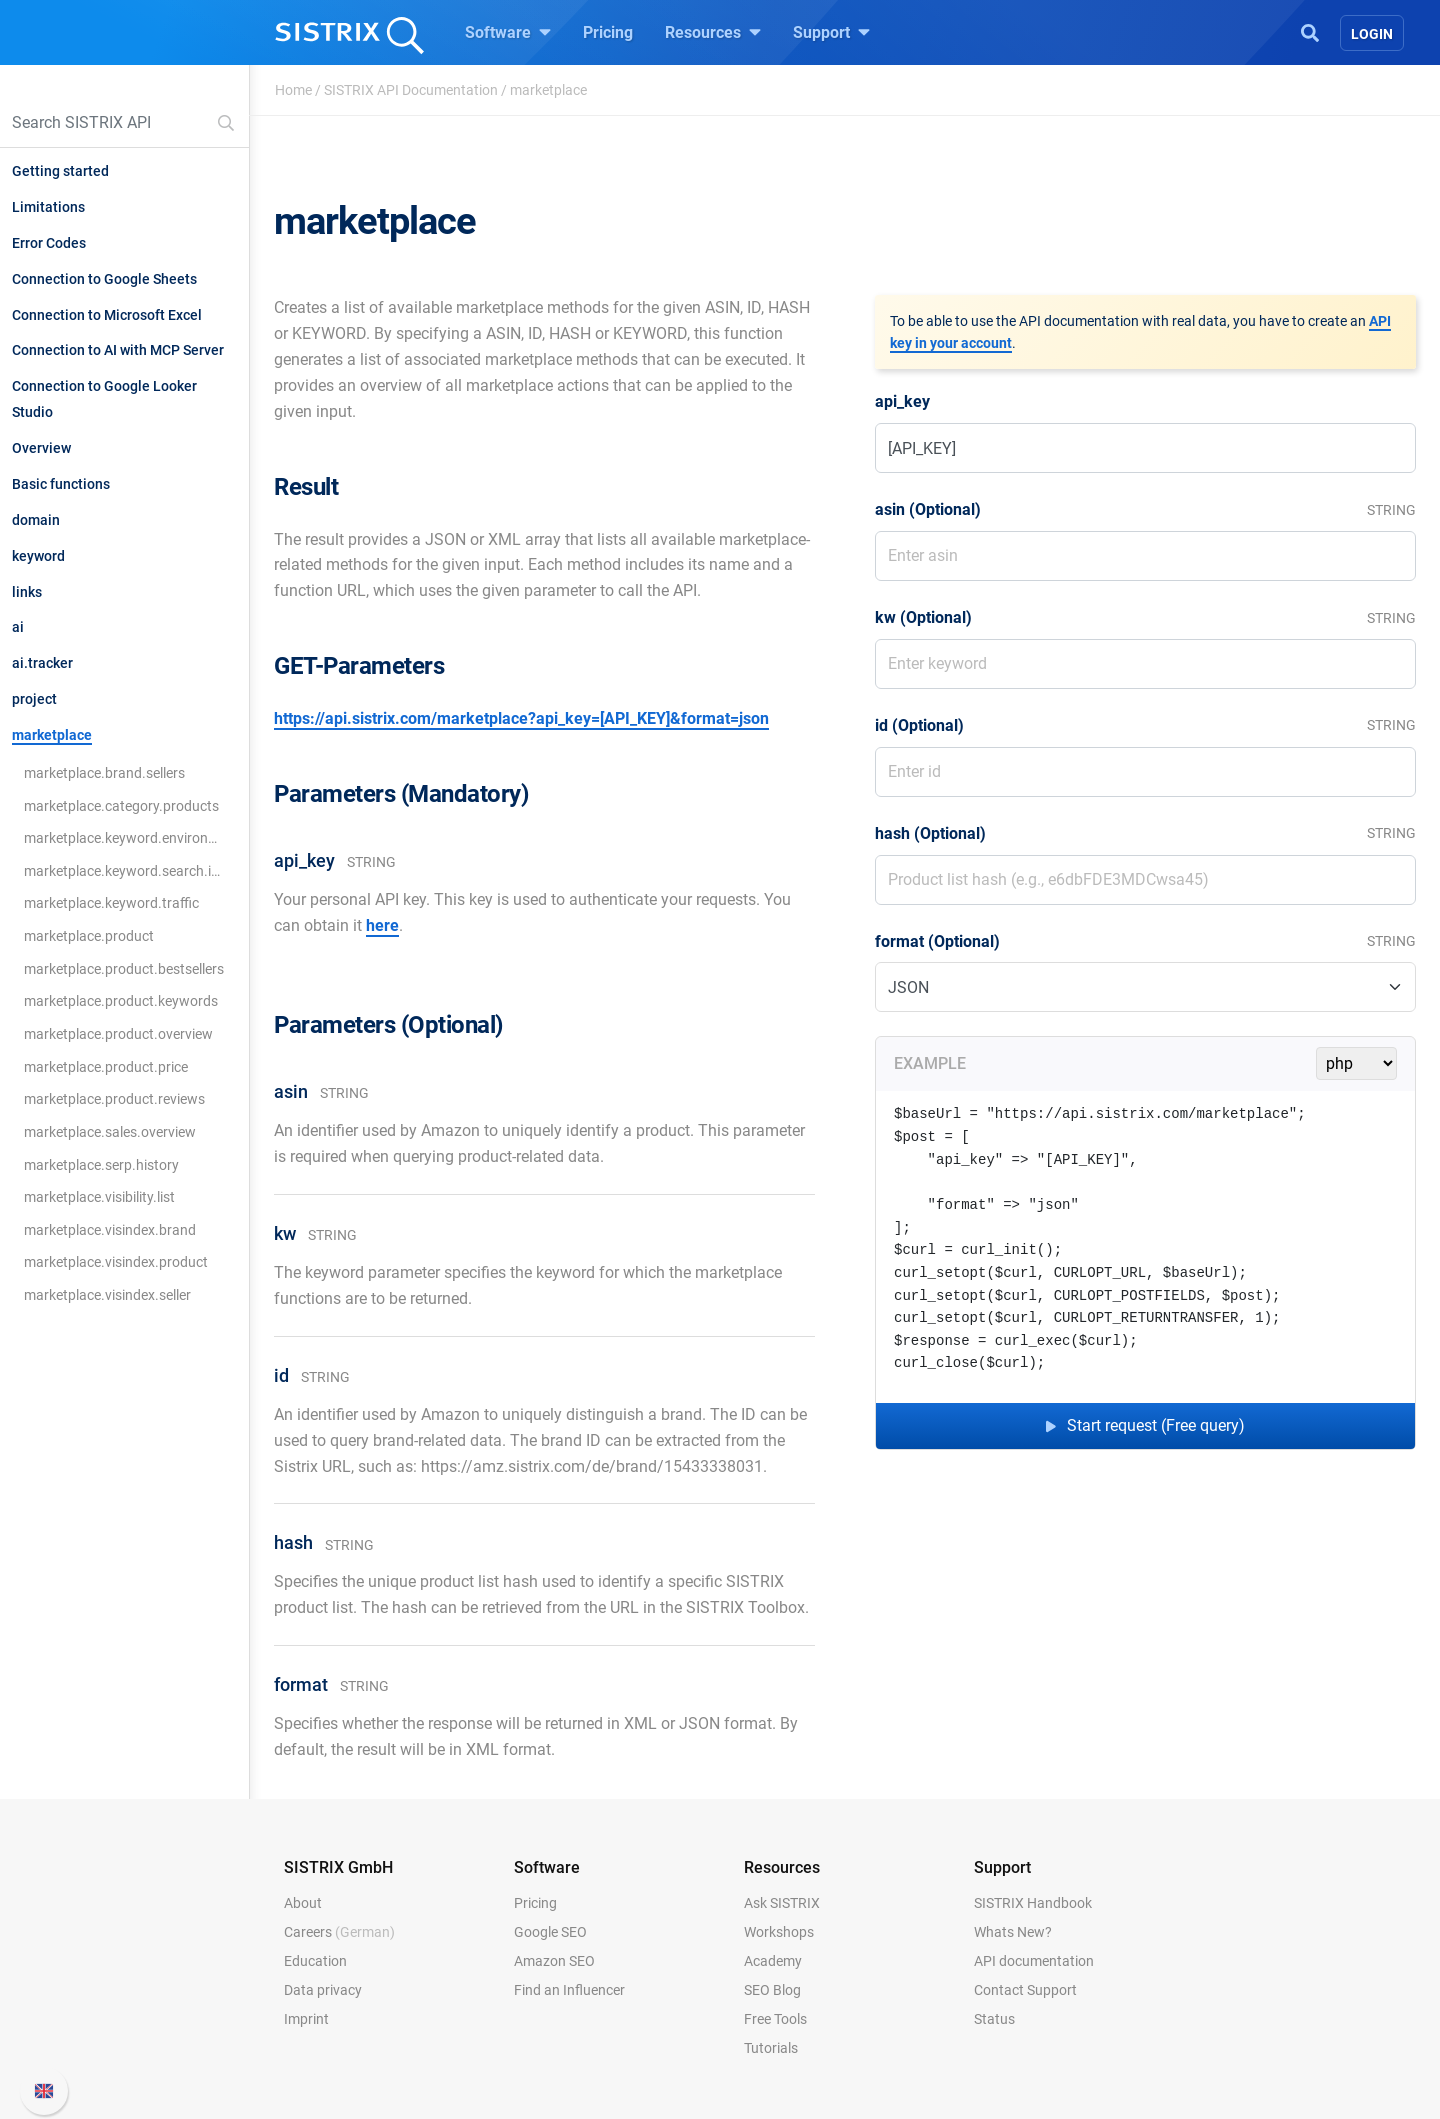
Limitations (48, 207)
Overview (41, 448)
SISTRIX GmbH (338, 1867)
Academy (773, 1961)
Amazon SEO (554, 1961)
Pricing (608, 32)
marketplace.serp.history (101, 1165)
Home (293, 90)
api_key (902, 401)
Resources (713, 32)
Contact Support (1025, 1990)
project (34, 699)
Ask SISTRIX (782, 1903)
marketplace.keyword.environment (124, 838)
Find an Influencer (569, 1990)
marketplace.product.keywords (121, 1001)
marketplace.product (89, 936)
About (303, 1903)
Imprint (306, 2019)
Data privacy (323, 1990)
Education (315, 1961)
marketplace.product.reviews (114, 1099)
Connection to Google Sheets (104, 279)
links (27, 592)
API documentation (1034, 1961)
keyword (38, 556)
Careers (339, 1932)
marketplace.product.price (106, 1067)
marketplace (52, 735)
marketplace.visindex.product (116, 1262)
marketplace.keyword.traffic (111, 903)
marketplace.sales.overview (110, 1132)
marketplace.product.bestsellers (124, 969)
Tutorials (771, 2048)
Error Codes (49, 243)
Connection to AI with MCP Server (118, 350)
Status (994, 2019)
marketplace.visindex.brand (110, 1230)
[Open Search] (1310, 31)
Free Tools (775, 2019)
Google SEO (550, 1932)
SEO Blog (772, 1990)
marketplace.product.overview (118, 1034)
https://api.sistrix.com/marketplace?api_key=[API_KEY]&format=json (521, 718)
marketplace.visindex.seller (107, 1295)
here (382, 925)
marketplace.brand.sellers (104, 773)
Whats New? (1013, 1932)
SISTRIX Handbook (1033, 1903)
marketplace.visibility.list (99, 1197)
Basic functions (61, 484)
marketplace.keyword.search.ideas (124, 871)
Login (1372, 34)
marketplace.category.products (121, 806)
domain (36, 520)
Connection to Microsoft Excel (107, 315)
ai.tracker (42, 663)
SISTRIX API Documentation (411, 90)
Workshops (779, 1932)
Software (508, 32)
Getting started (60, 171)
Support (831, 32)
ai (18, 627)
